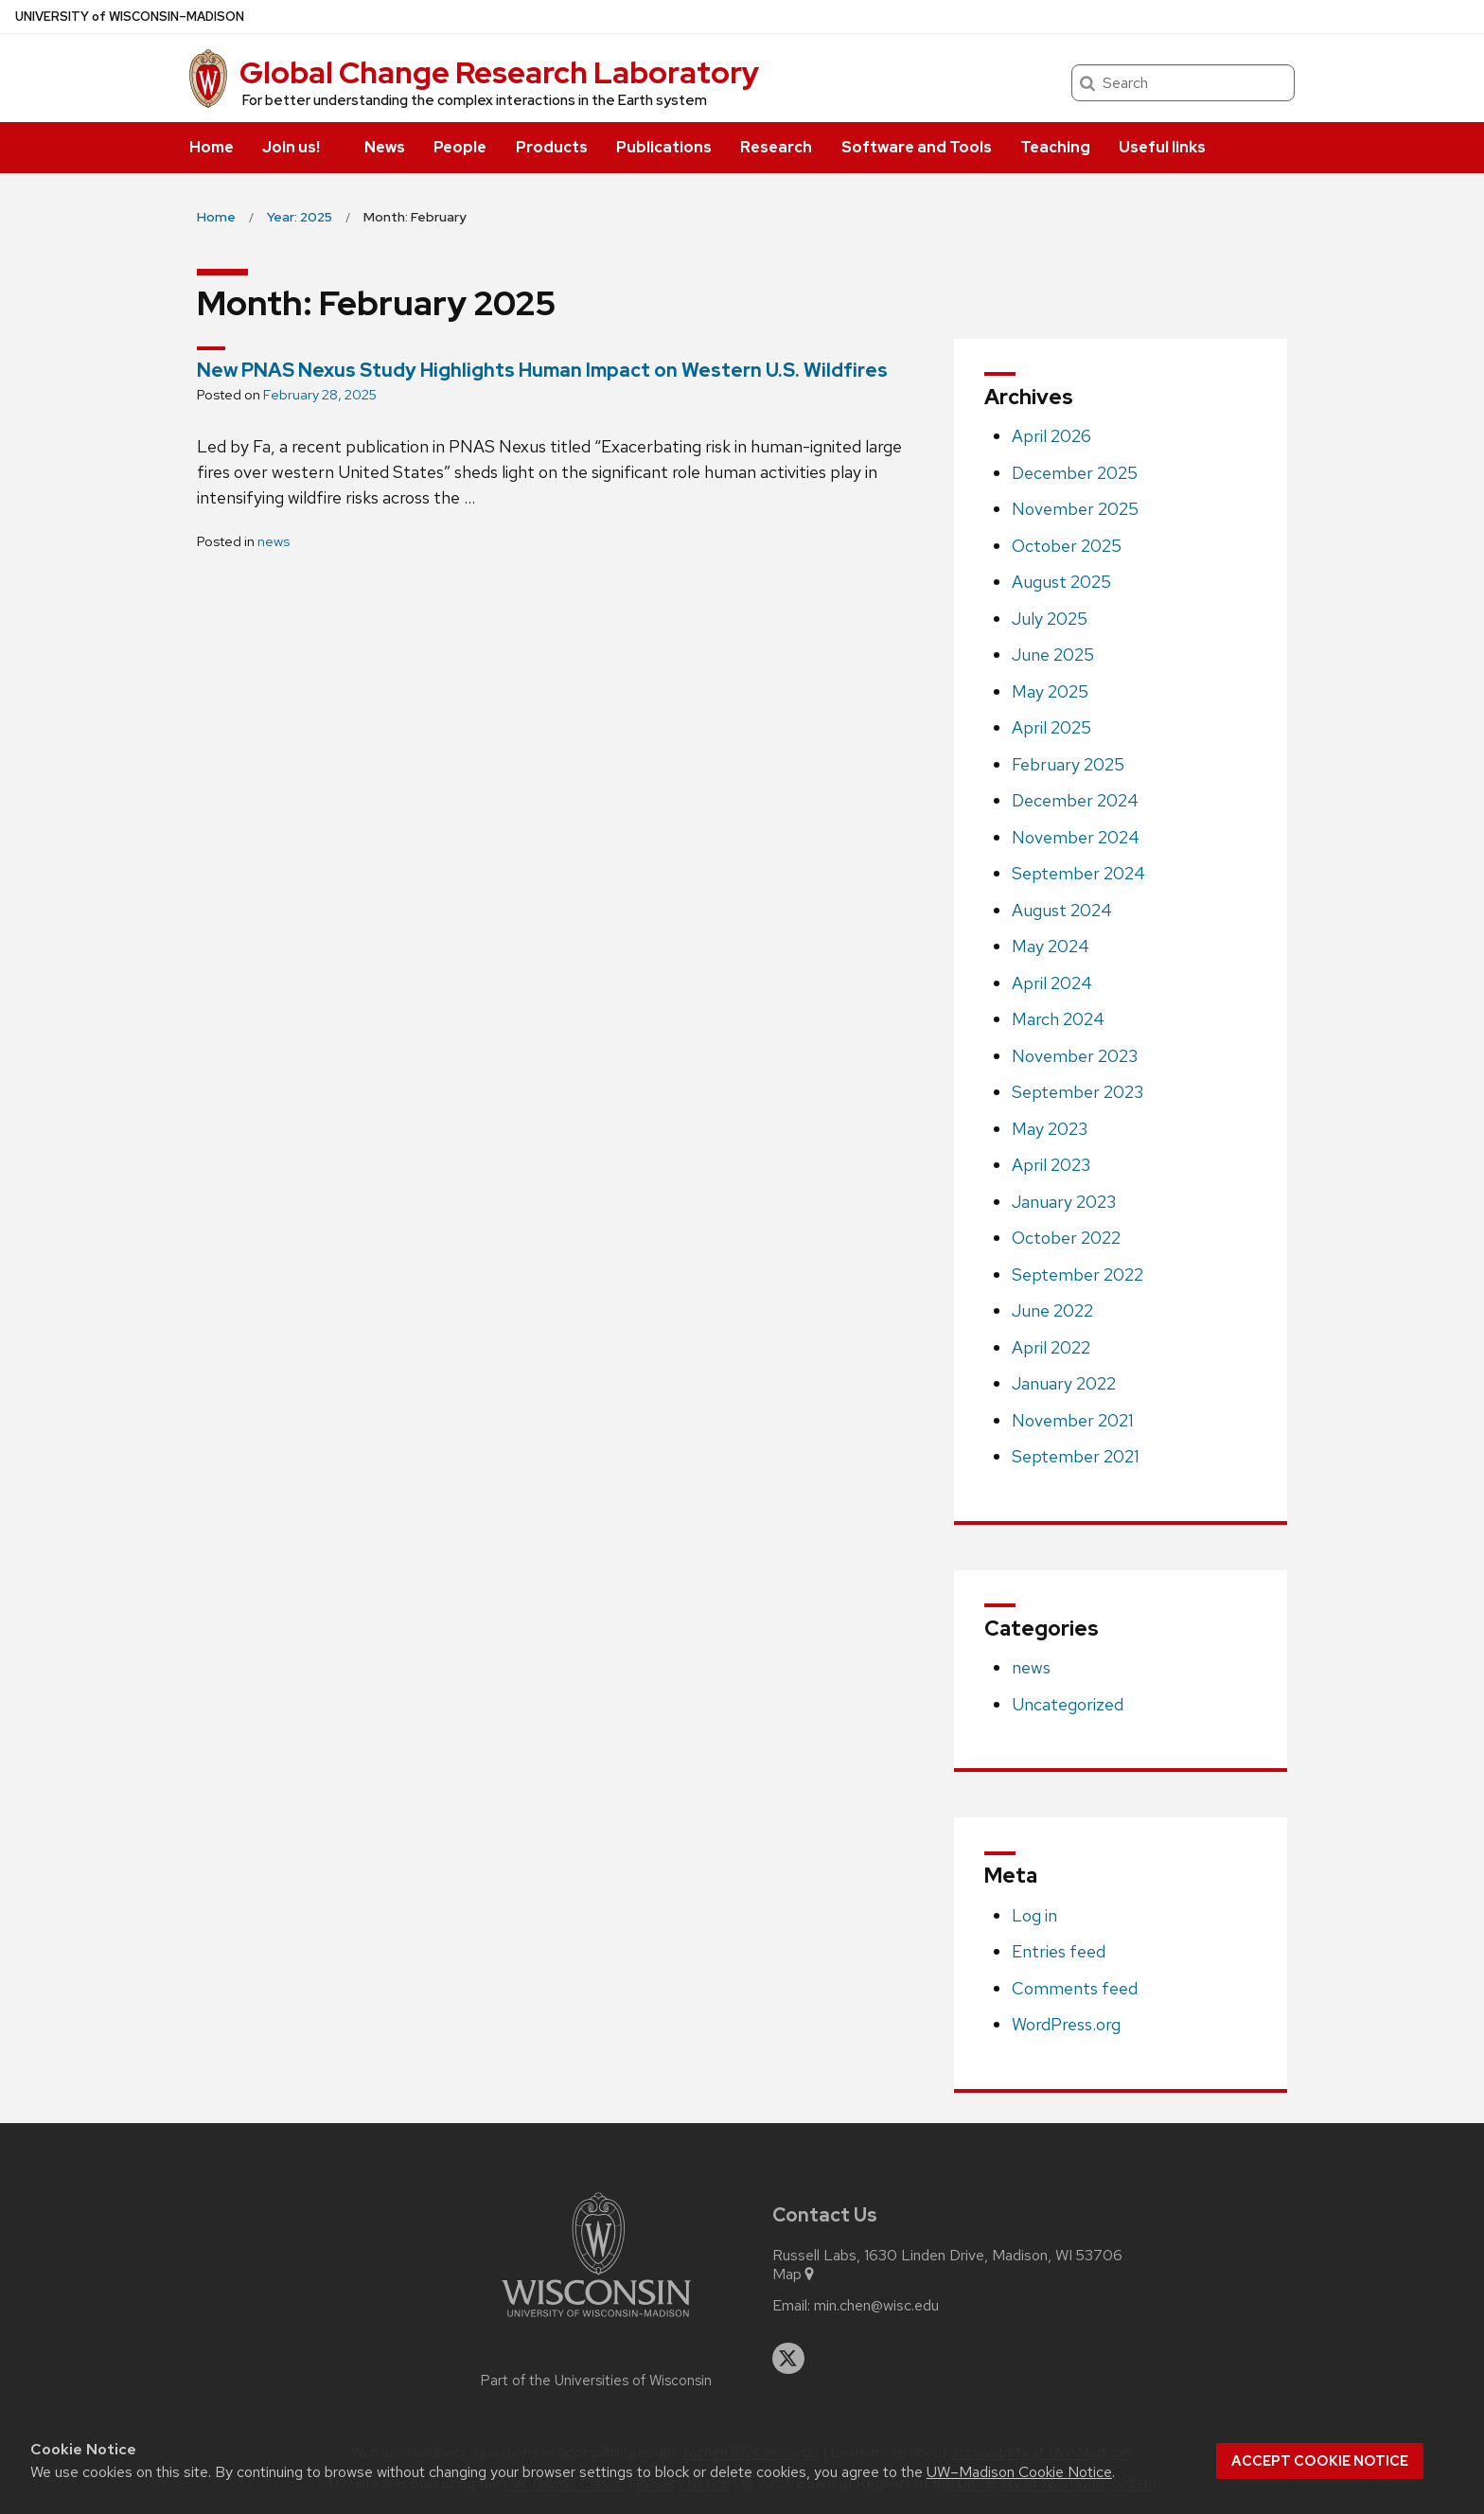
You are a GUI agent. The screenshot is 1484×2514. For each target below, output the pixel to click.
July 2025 (1049, 618)
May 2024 (1050, 946)
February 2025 (1068, 764)
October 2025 (1067, 546)
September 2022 (1077, 1274)
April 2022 (1051, 1347)
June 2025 (1053, 654)
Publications (664, 147)
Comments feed (1075, 1988)
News (384, 147)
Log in (1034, 1915)
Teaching (1055, 147)
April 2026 (1051, 436)
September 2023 (1077, 1092)
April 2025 (1051, 727)
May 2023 (1049, 1129)
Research (776, 147)
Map (794, 2274)
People (459, 147)
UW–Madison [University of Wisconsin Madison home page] (129, 17)
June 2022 (1052, 1310)
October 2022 (1066, 1237)
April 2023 (1051, 1165)
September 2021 (1076, 1456)
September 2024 (1078, 873)
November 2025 (1075, 509)
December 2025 (1075, 473)
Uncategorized (1067, 1704)
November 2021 (1073, 1420)
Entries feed (1058, 1951)
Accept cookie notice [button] (1319, 2461)
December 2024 (1075, 800)
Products (552, 147)
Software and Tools (916, 147)
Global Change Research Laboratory (499, 72)
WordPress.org (1066, 2024)
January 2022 (1064, 1383)
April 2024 (1052, 983)
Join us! (291, 147)
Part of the (596, 2380)
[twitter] (788, 2359)
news (273, 541)
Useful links (1162, 147)
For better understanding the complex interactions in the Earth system (474, 100)
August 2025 (1061, 582)
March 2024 (1058, 1019)
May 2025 (1050, 691)
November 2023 (1075, 1056)
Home (211, 147)
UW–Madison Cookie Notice (1019, 2472)
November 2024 (1076, 837)
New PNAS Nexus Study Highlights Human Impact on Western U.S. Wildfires (542, 370)
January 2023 (1064, 1202)
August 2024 (1062, 910)
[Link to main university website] (596, 2320)
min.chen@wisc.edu (876, 2305)
